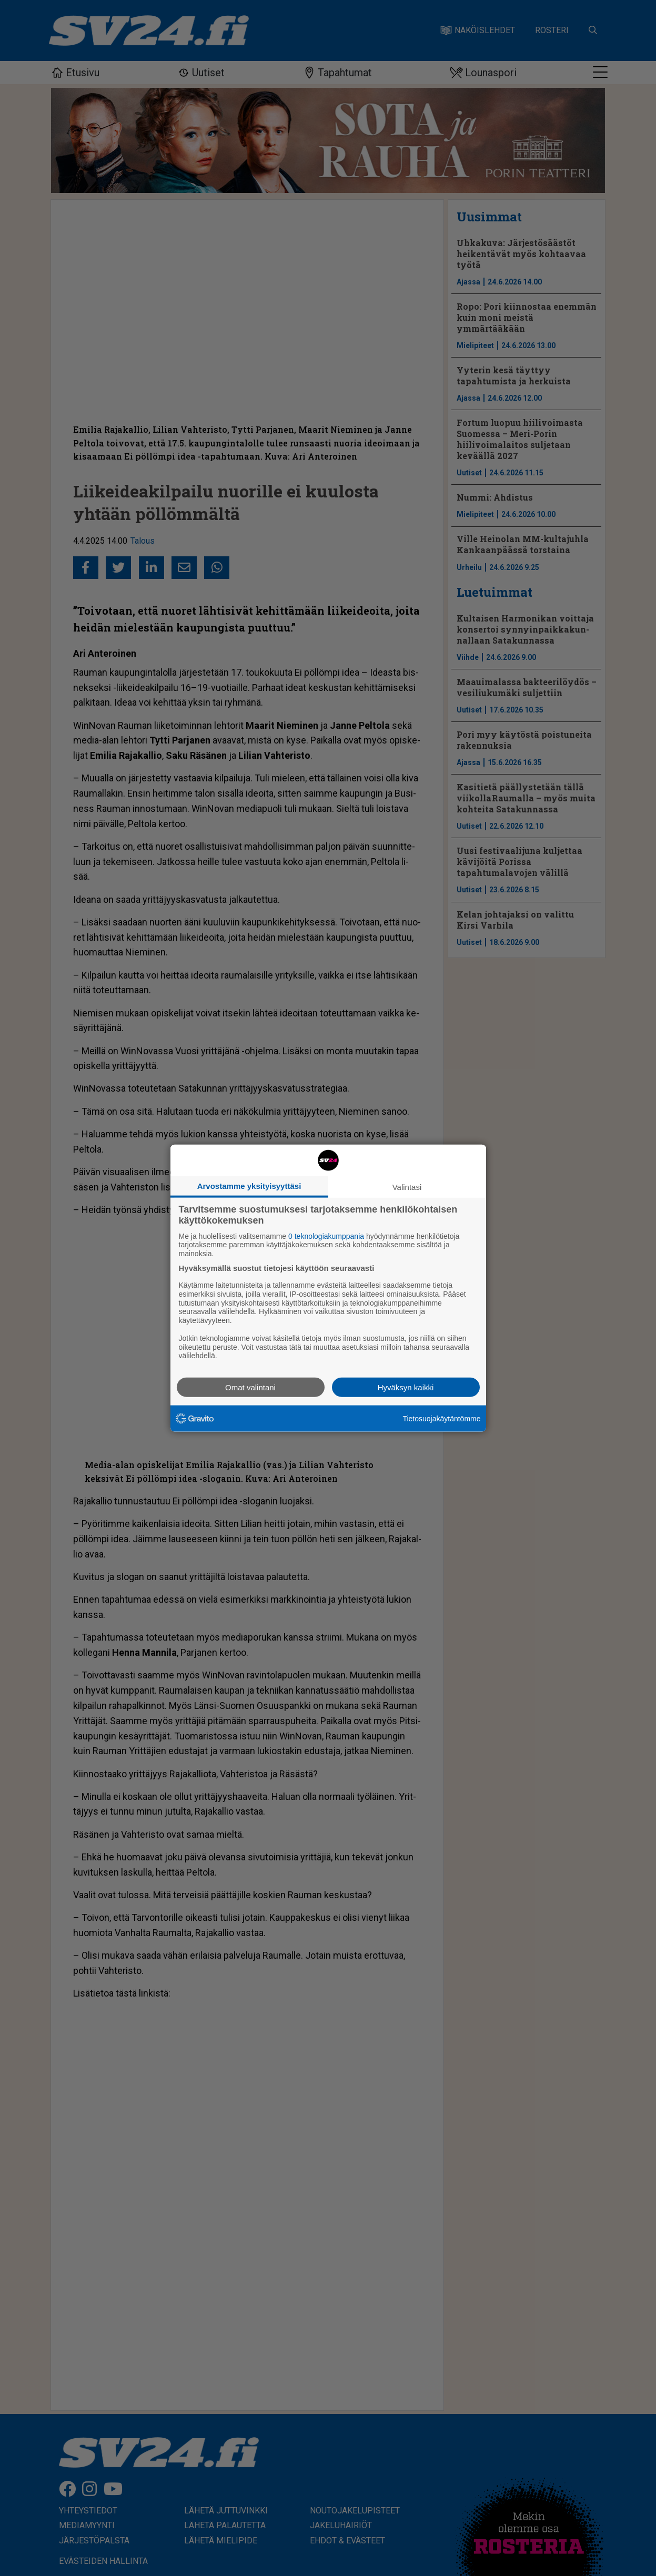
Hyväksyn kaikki (406, 1387)
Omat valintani (250, 1387)
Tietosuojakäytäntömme (441, 1418)
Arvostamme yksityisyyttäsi (249, 1185)
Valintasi (407, 1186)
